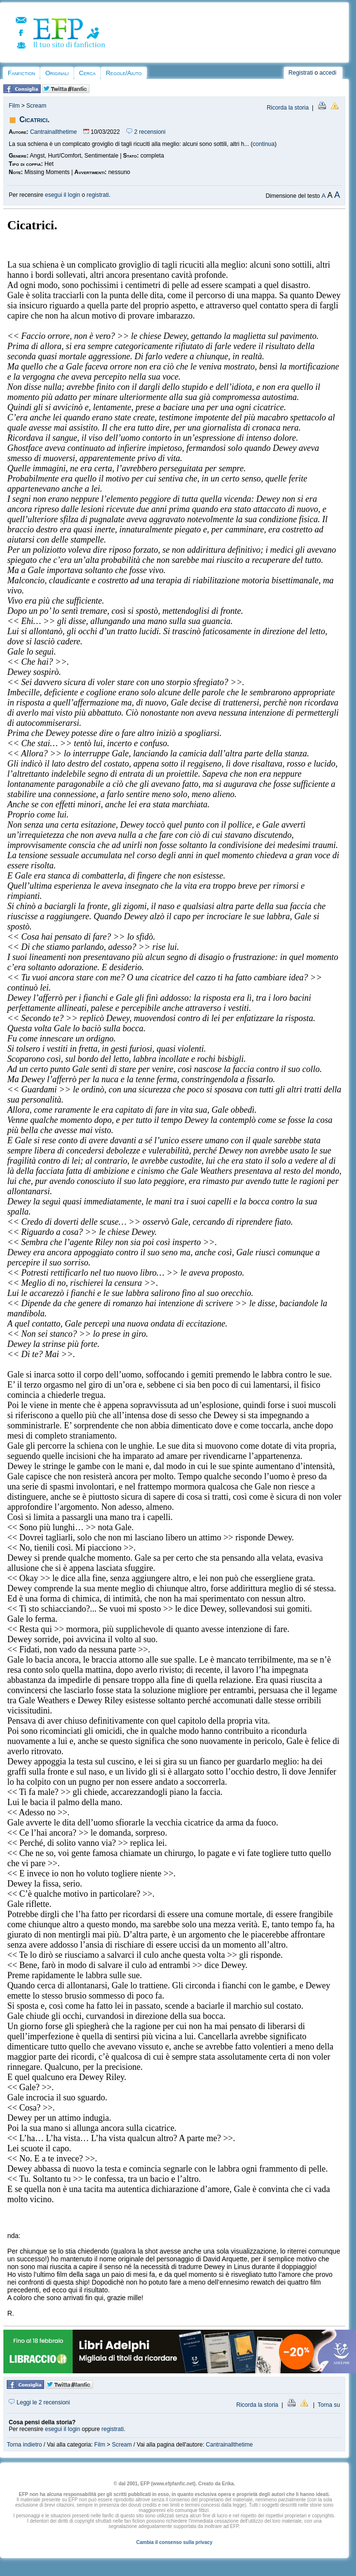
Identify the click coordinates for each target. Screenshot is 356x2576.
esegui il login (62, 195)
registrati (98, 195)
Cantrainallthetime (53, 131)
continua (264, 144)
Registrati (301, 72)
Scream (36, 105)
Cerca (87, 73)
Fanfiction (21, 73)
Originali (57, 73)
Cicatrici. (34, 119)
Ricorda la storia (288, 107)
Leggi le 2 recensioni (39, 2402)
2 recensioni (146, 131)
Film (14, 105)
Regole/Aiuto (123, 73)
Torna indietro (24, 2444)
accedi (328, 72)
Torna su (329, 2404)
